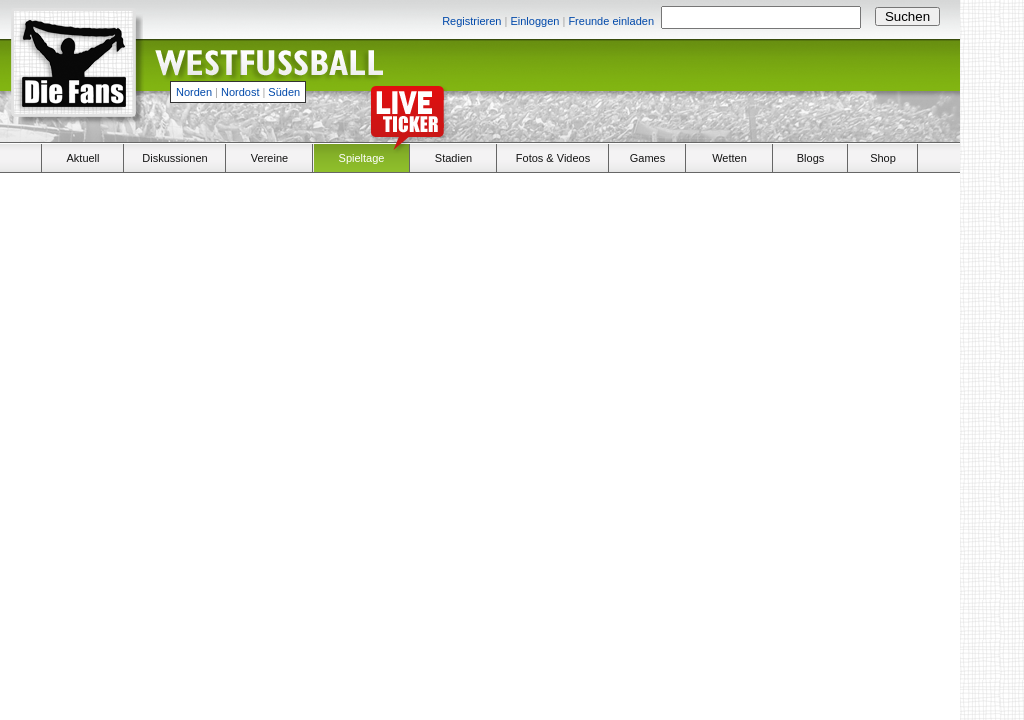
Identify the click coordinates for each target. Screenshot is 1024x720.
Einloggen (534, 21)
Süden (284, 92)
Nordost (240, 92)
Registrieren (471, 21)
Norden (194, 92)
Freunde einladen (611, 21)
